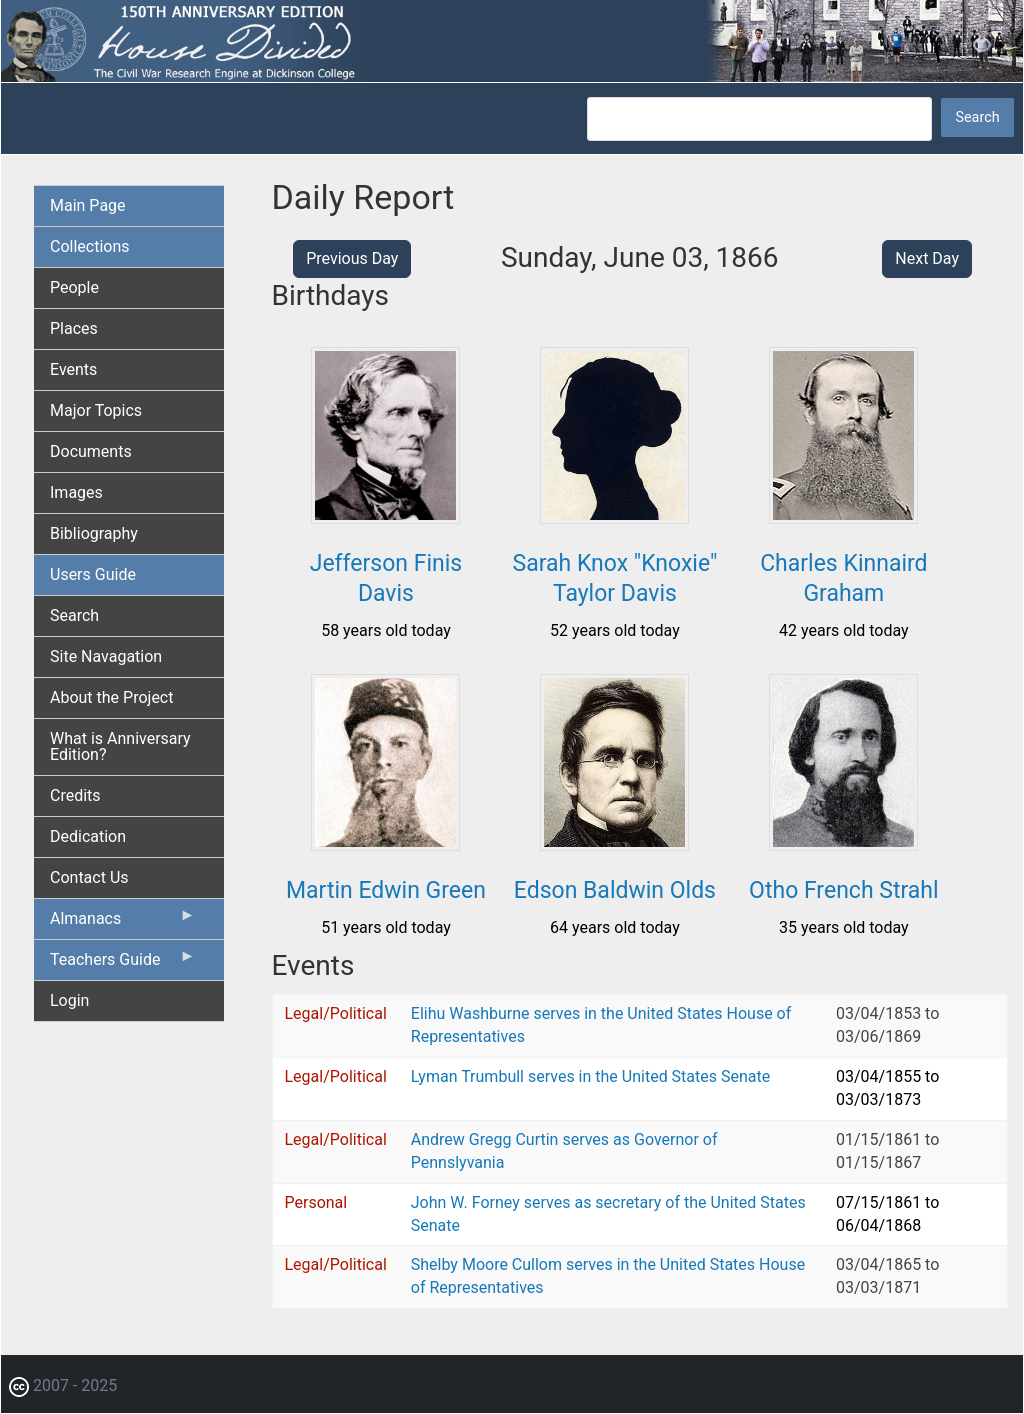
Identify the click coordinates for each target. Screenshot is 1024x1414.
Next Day (927, 258)
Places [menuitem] (74, 328)
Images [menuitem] (76, 492)
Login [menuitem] (69, 1000)
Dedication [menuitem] (88, 836)
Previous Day (352, 258)
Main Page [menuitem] (88, 205)
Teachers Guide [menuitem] (123, 964)
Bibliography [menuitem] (94, 533)
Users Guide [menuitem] (93, 574)
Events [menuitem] (73, 369)
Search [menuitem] (74, 615)
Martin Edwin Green (386, 890)
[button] (385, 516)
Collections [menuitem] (90, 246)
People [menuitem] (74, 287)
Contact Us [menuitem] (89, 877)
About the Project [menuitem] (111, 697)
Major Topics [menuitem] (96, 410)
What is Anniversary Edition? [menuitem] (120, 746)
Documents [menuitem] (91, 451)
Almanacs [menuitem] (123, 923)
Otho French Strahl (843, 890)
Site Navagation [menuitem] (106, 656)
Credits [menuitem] (75, 795)
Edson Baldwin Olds (615, 890)
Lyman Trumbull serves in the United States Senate (590, 1076)
